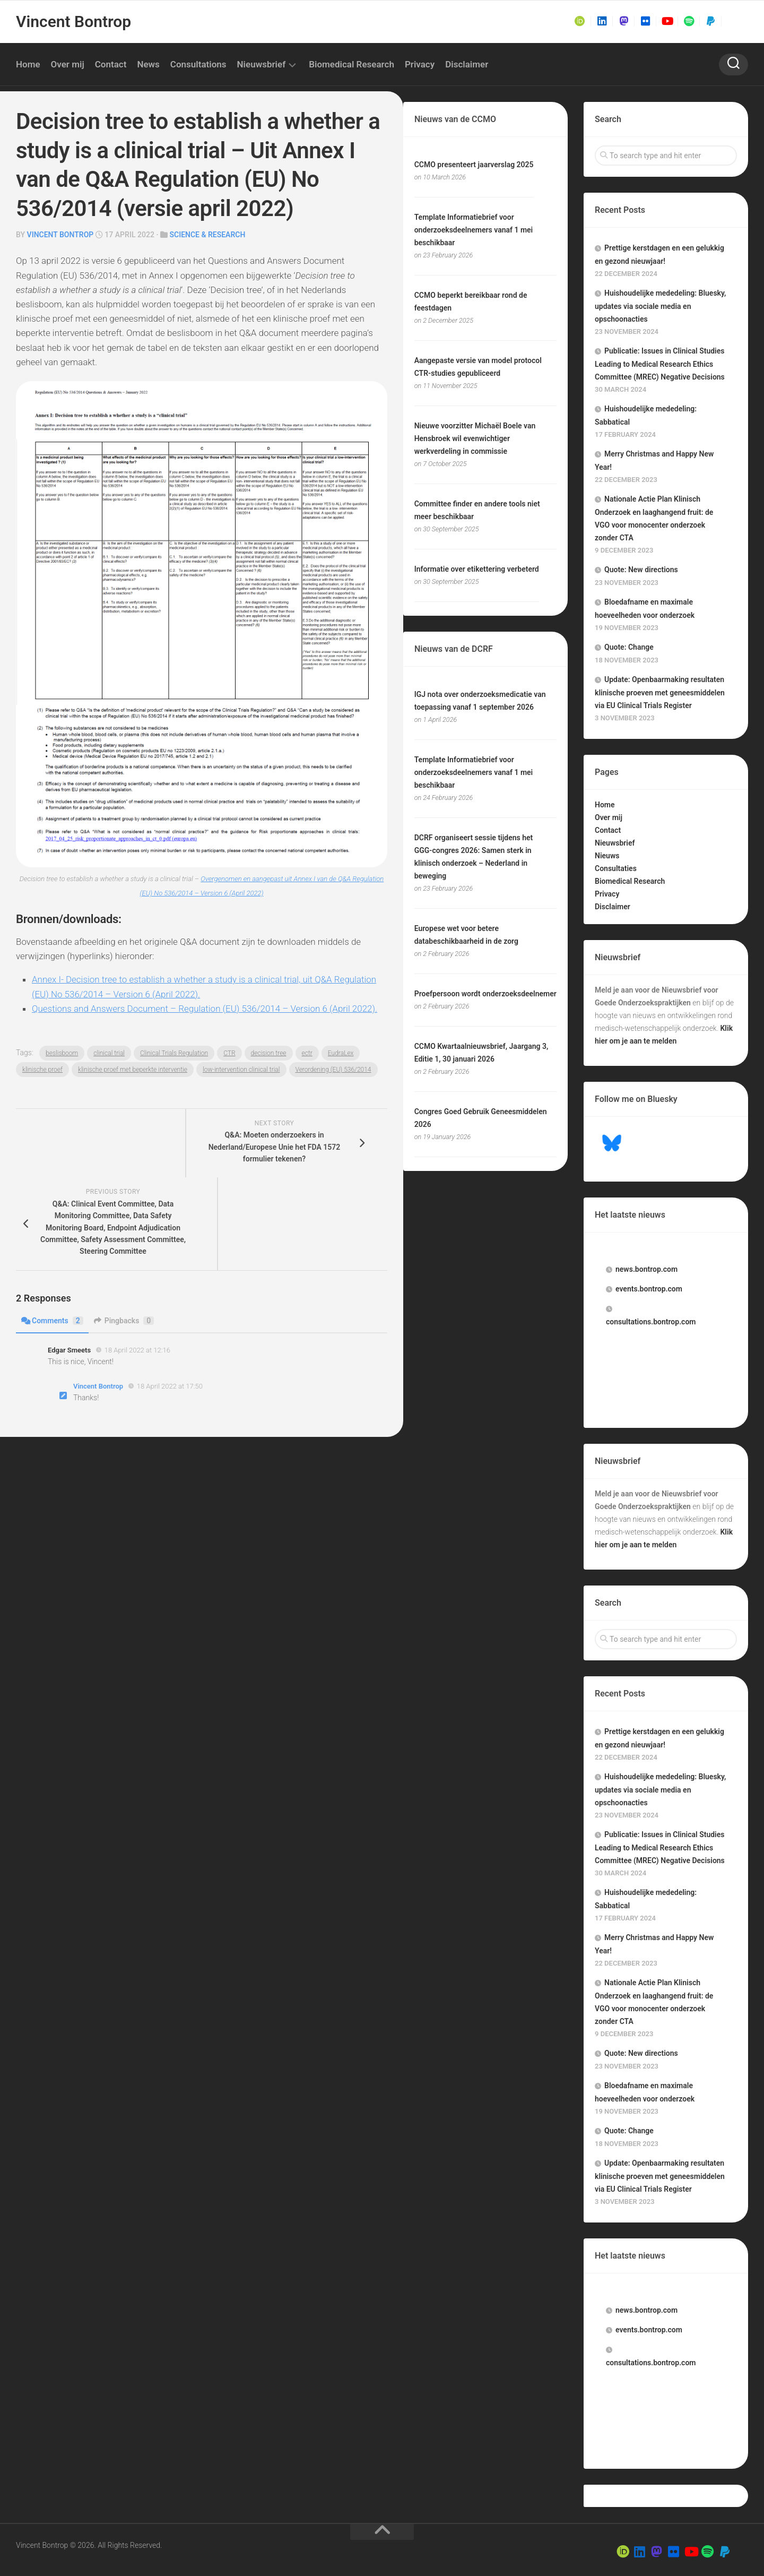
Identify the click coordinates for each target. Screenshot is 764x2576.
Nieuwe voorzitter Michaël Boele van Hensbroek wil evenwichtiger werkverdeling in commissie (475, 438)
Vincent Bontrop (73, 21)
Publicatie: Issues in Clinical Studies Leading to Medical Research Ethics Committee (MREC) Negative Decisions (660, 364)
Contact (111, 64)
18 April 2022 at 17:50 (170, 1386)
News (148, 64)
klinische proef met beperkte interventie (132, 1069)
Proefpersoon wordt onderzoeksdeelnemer (485, 993)
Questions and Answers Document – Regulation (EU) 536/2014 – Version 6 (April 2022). (205, 1008)
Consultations (198, 64)
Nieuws (607, 855)
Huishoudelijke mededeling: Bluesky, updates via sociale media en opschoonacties (660, 306)
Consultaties (616, 868)
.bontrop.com (646, 1269)
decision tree (268, 1053)
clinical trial (109, 1053)
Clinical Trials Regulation (174, 1053)
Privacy (420, 64)
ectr (307, 1053)
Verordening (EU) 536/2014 (333, 1069)
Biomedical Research (351, 64)
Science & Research (208, 234)
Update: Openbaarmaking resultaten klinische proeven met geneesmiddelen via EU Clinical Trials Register (660, 692)
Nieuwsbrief (261, 64)
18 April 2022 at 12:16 (137, 1350)
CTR (229, 1053)
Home (28, 64)
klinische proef (42, 1069)
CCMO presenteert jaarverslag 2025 (474, 164)
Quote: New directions (641, 569)
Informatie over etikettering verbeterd (476, 569)
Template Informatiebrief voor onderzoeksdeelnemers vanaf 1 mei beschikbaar (473, 230)
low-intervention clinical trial (241, 1069)
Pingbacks (124, 1320)
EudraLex (341, 1053)
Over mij (67, 64)
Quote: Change (629, 647)
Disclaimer (466, 64)
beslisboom (62, 1053)
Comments (52, 1320)
